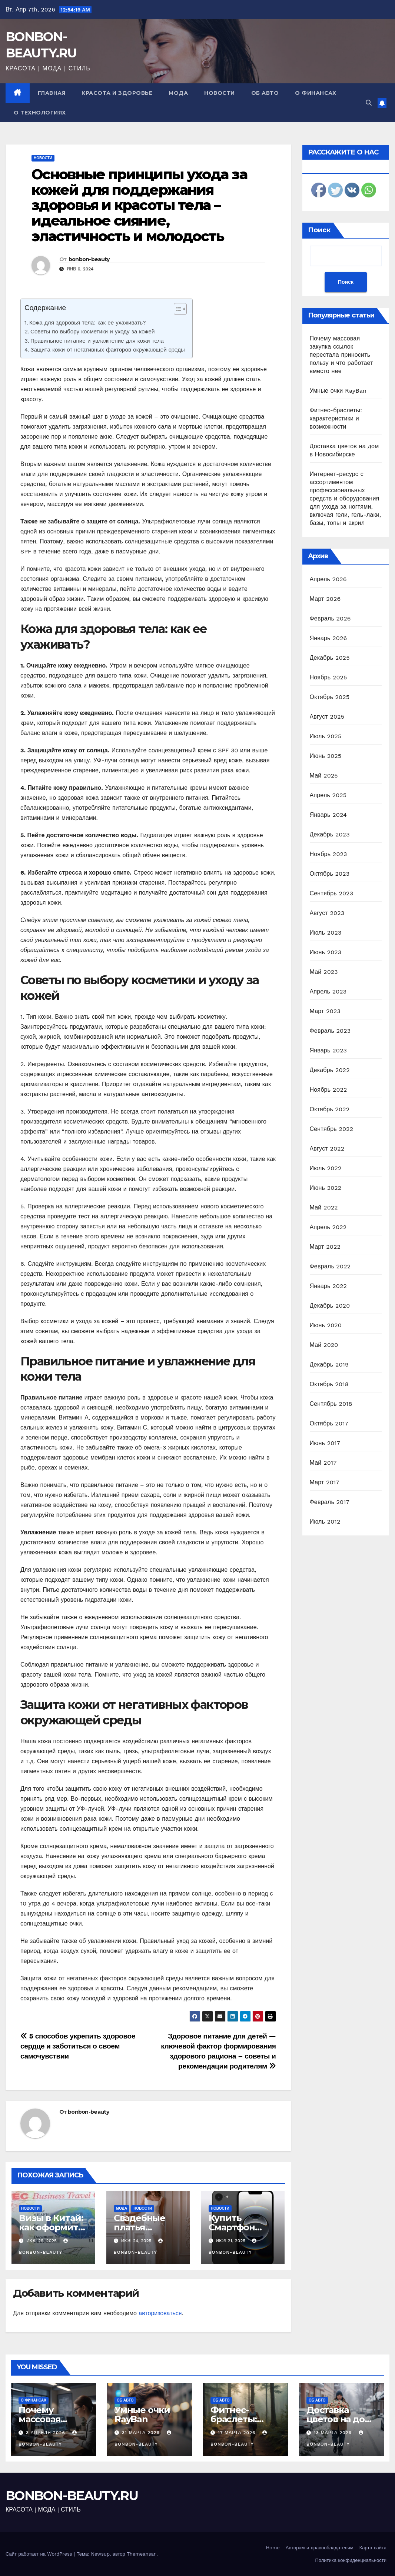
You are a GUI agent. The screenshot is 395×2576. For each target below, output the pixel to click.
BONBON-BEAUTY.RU (72, 2495)
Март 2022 (325, 1246)
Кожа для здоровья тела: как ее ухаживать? (87, 322)
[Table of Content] (180, 309)
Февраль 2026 (330, 618)
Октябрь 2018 (329, 1384)
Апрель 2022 (328, 1227)
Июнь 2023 (326, 952)
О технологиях (40, 112)
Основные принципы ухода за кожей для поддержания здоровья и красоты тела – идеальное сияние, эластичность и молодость (139, 205)
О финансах (315, 93)
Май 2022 (324, 1207)
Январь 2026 (328, 638)
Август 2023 (327, 912)
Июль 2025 (326, 736)
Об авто (265, 93)
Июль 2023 (326, 932)
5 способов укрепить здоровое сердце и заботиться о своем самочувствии (77, 2046)
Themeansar (141, 2554)
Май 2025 (324, 775)
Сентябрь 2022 (331, 1128)
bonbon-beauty (89, 259)
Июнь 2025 (326, 755)
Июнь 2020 (326, 1325)
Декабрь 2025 (330, 657)
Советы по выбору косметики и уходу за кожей (92, 331)
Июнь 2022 (326, 1187)
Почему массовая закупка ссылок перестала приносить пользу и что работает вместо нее (341, 355)
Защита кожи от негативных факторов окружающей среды (107, 349)
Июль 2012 (325, 1521)
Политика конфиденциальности (350, 2560)
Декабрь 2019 (329, 1364)
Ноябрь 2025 (328, 677)
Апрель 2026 (328, 579)
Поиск (319, 230)
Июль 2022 (326, 1168)
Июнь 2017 (325, 1443)
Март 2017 (324, 1482)
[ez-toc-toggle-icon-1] (176, 310)
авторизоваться (160, 2313)
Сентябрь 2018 (331, 1403)
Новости (219, 93)
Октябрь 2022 (330, 1109)
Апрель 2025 (328, 795)
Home (273, 2547)
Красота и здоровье (117, 93)
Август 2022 (327, 1148)
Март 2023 (325, 1011)
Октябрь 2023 (330, 873)
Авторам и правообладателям (319, 2547)
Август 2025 (327, 716)
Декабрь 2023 (330, 834)
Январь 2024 (328, 814)
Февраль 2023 (330, 1030)
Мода (178, 93)
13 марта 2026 (333, 2432)
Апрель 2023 (328, 991)
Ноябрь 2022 (328, 1089)
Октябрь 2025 (330, 696)
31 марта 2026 (142, 2432)
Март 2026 (325, 598)
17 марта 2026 (237, 2432)
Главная (52, 93)
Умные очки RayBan (338, 390)
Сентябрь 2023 (331, 893)
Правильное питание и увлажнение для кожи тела (97, 340)
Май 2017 (323, 1462)
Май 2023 (324, 971)
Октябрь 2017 (329, 1423)
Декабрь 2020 (330, 1305)
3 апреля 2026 (46, 2432)
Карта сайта (372, 2547)
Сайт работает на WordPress (40, 2554)
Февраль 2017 (329, 1501)
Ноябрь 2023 (328, 854)
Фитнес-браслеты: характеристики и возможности (336, 418)
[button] (369, 102)
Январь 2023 (328, 1050)
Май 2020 (324, 1344)
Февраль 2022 (330, 1266)
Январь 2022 (328, 1285)
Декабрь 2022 (330, 1070)
